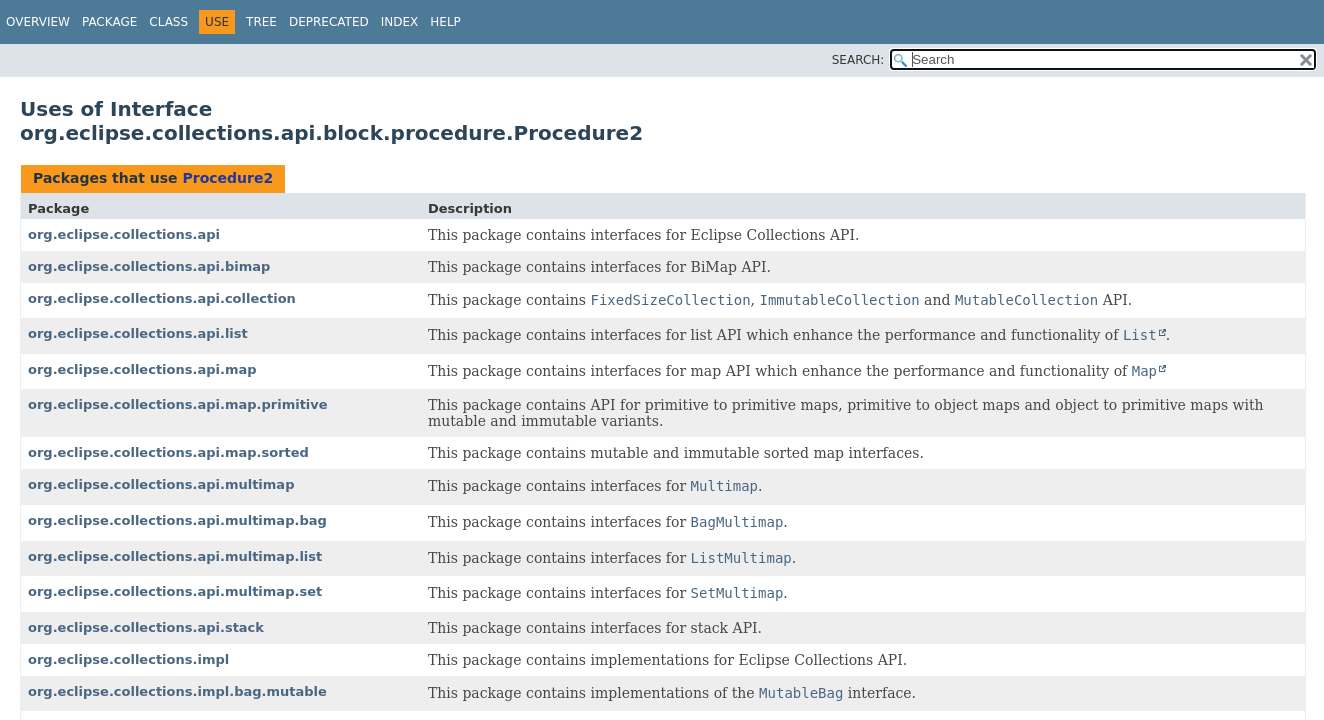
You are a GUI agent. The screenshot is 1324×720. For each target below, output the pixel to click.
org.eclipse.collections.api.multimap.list (175, 556)
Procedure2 (227, 178)
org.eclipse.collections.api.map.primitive (178, 404)
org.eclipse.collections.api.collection (162, 298)
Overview (38, 22)
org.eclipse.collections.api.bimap (149, 266)
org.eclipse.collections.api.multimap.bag (177, 520)
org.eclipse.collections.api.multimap (161, 484)
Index (400, 22)
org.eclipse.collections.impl (128, 659)
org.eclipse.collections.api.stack (146, 627)
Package (109, 22)
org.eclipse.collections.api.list (138, 333)
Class (168, 22)
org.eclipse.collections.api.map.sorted (168, 452)
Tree (261, 22)
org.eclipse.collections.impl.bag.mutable (177, 691)
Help (445, 22)
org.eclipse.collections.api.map (142, 369)
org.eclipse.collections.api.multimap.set (175, 591)
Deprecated (329, 22)
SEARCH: (858, 60)
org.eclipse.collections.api (124, 234)
